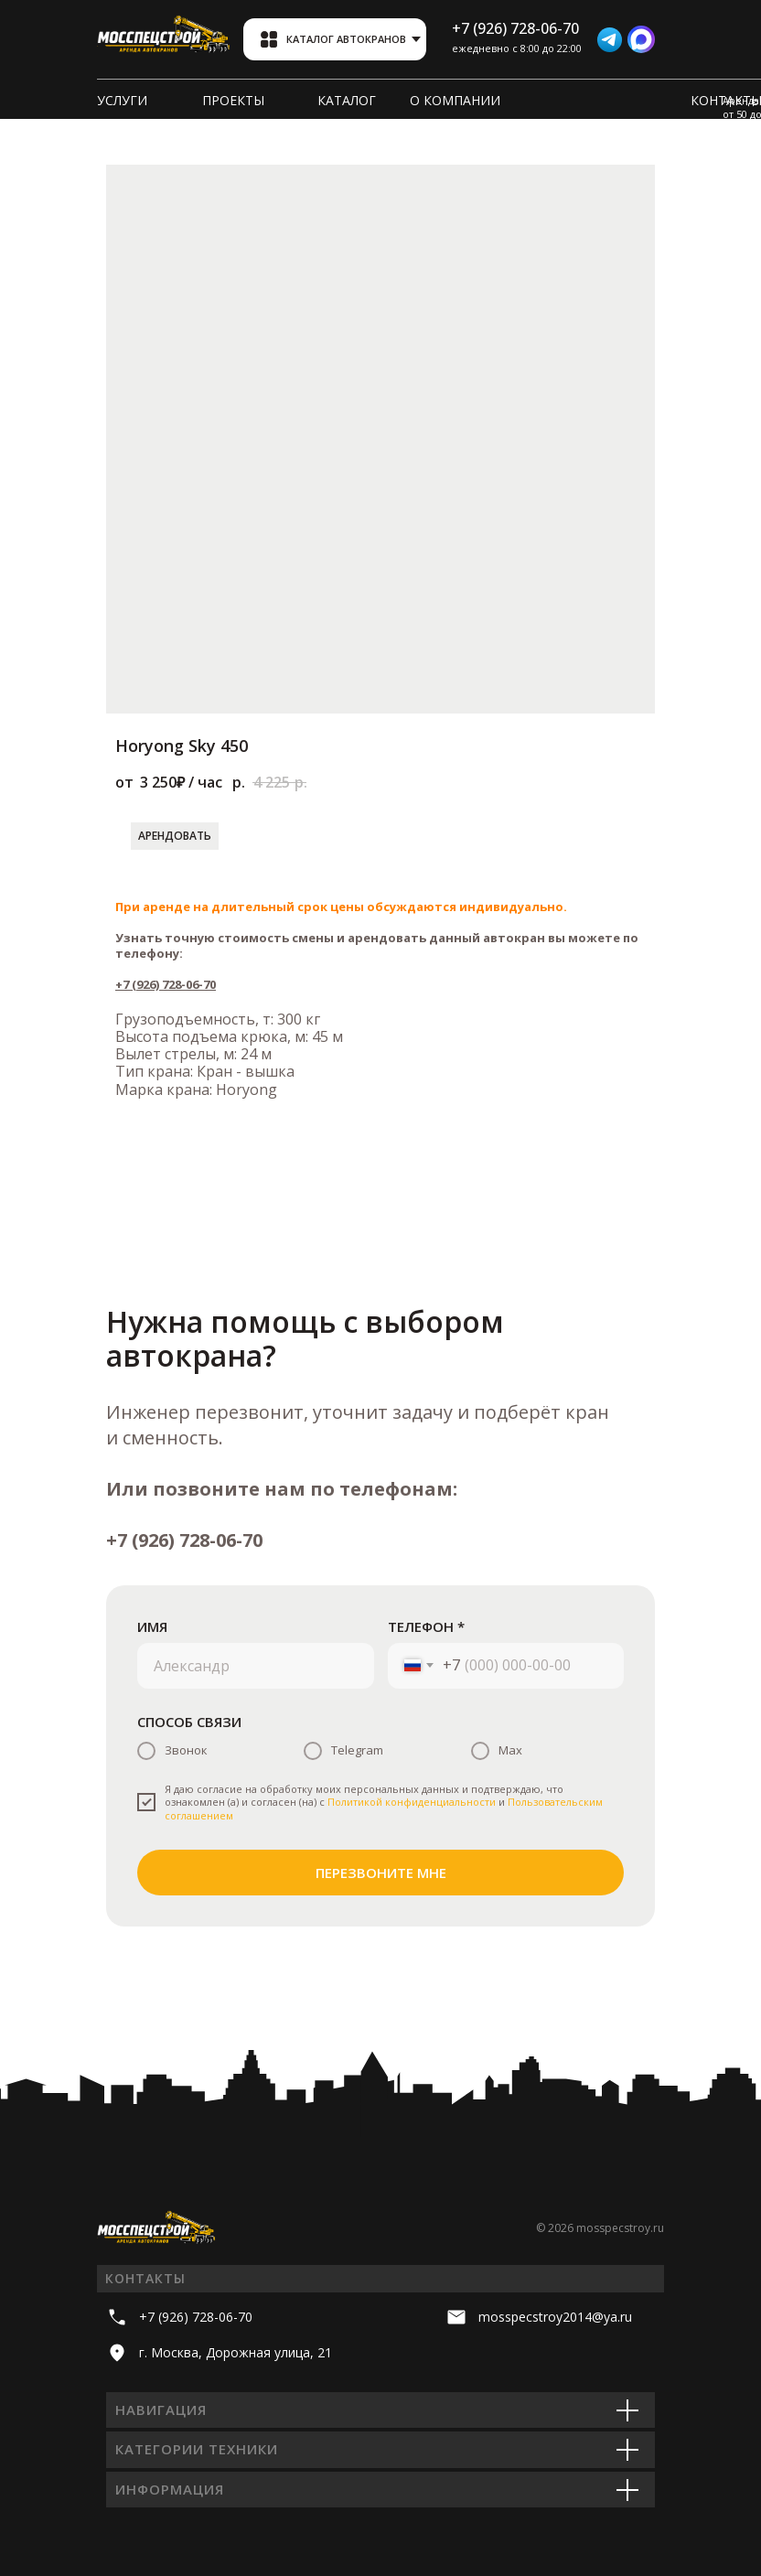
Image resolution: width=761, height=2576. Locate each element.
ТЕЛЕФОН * (426, 1626)
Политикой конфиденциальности (411, 1802)
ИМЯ (152, 1626)
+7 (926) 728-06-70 (165, 984)
